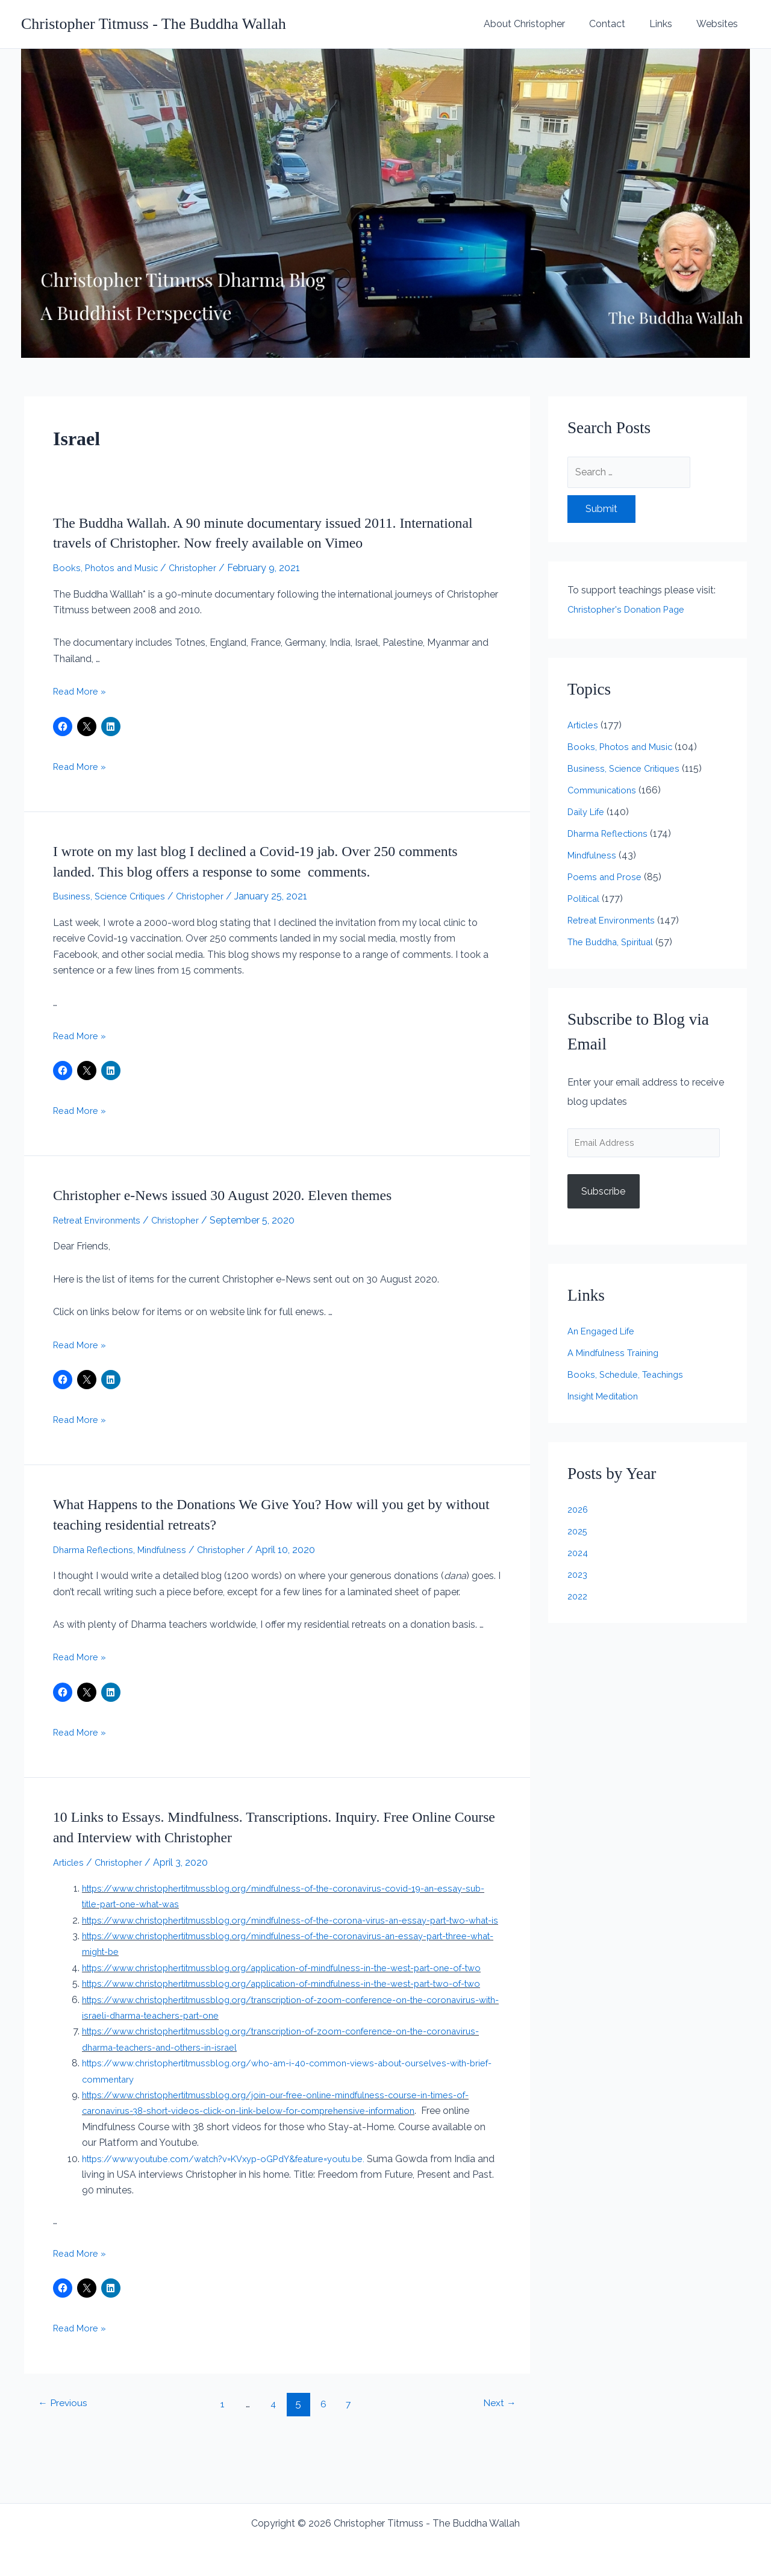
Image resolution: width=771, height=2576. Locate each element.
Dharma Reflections (97, 1549)
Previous (66, 2451)
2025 (578, 1534)
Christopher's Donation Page (630, 609)
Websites (719, 24)
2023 (578, 1577)
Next (496, 2451)
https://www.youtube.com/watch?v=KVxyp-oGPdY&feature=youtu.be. (241, 2206)
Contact (619, 24)
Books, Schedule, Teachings (629, 1377)
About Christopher (541, 24)
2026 (578, 1512)
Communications (605, 790)
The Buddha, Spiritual (614, 942)
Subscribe (603, 1193)
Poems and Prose (606, 877)
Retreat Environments (101, 1220)
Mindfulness (172, 1549)
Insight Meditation (607, 1399)
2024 (578, 1556)
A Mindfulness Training (617, 1355)
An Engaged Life (604, 1334)
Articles (69, 1862)
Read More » (81, 691)
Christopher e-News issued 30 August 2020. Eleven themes (239, 1195)
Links (668, 24)
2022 (578, 1599)
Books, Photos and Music (109, 568)
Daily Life (588, 812)
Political (584, 898)
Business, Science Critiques (112, 896)
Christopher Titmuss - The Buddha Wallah (153, 24)
